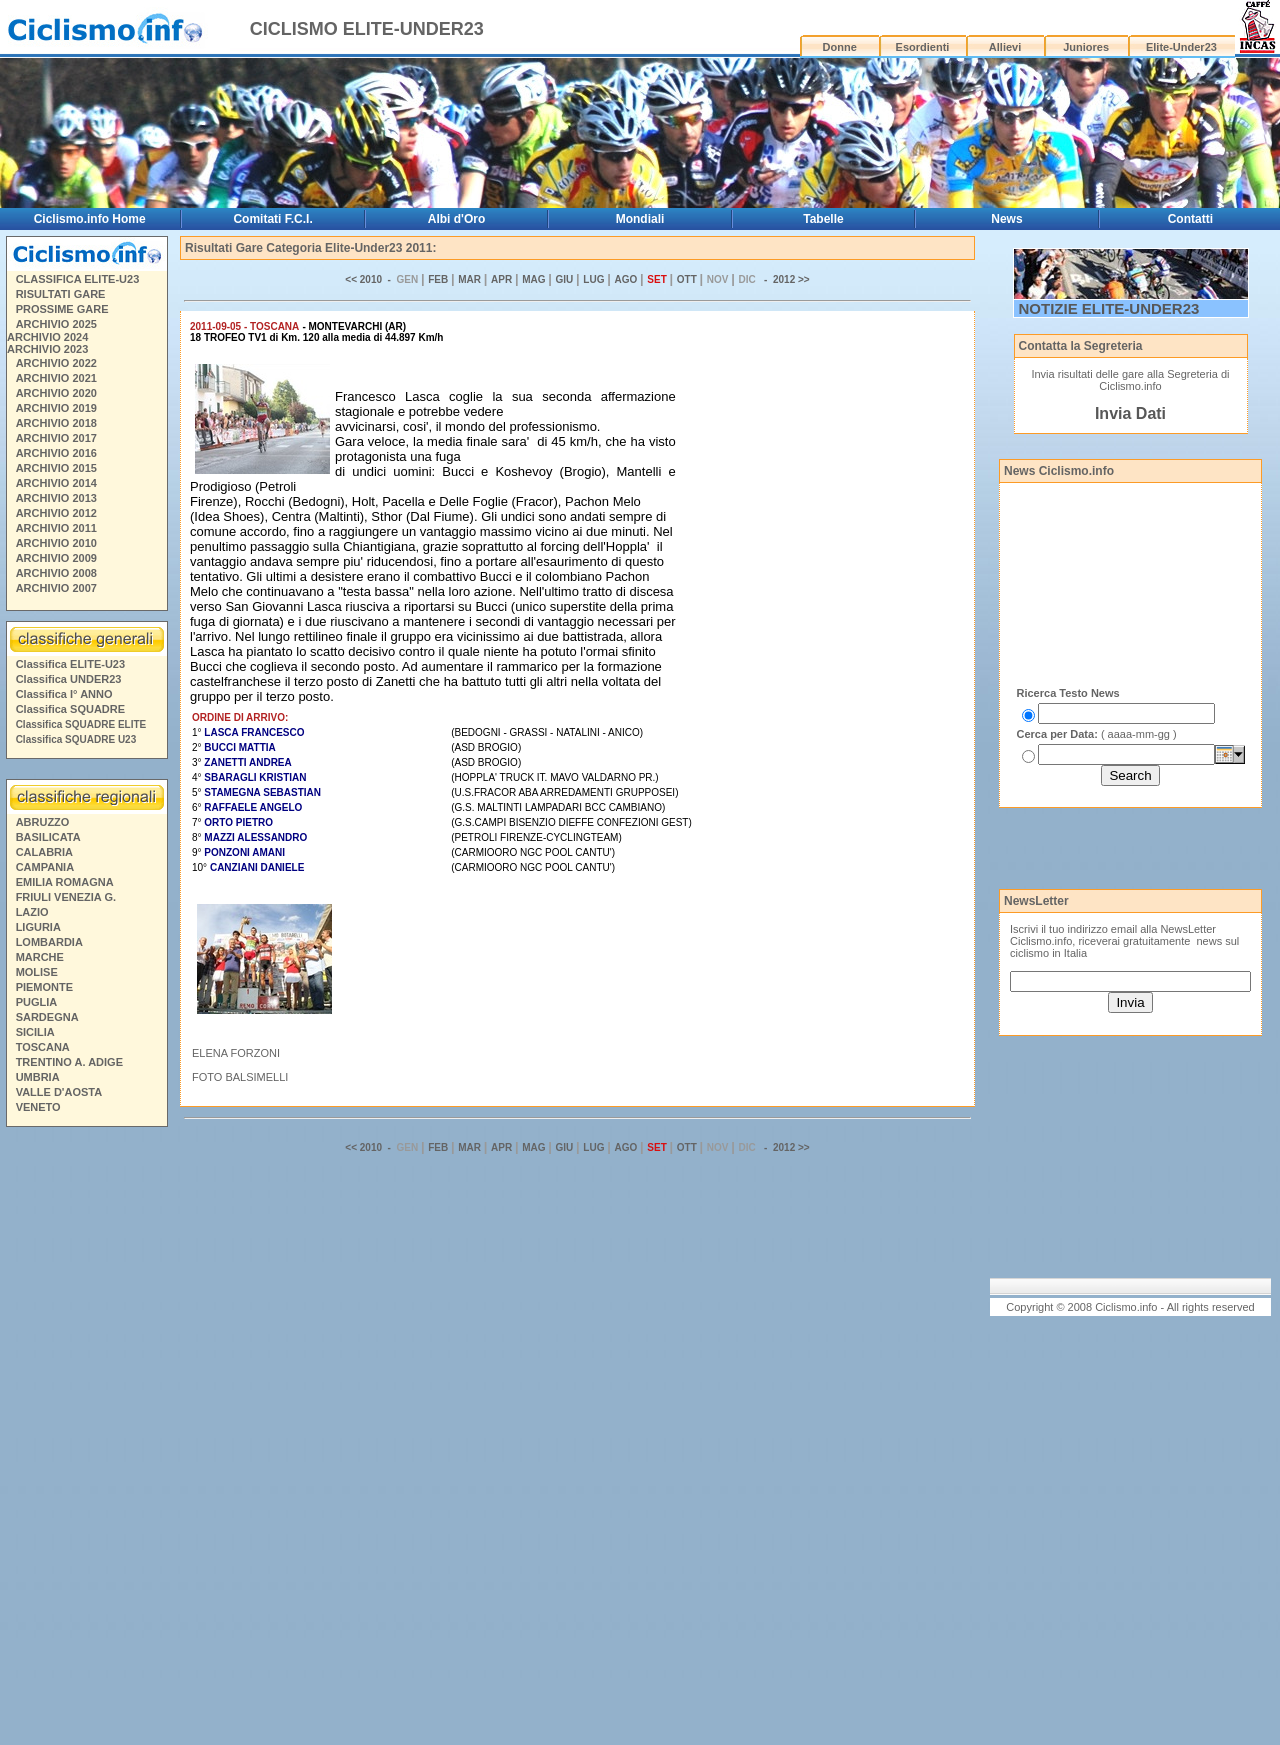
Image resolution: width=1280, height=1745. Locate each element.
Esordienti (923, 47)
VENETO (38, 1107)
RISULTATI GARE (61, 294)
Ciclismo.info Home (90, 219)
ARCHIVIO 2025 (56, 324)
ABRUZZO (43, 822)
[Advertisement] (86, 1439)
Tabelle (823, 219)
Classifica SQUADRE (70, 709)
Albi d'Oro (457, 219)
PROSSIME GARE (62, 309)
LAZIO (32, 912)
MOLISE (37, 972)
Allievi (1005, 47)
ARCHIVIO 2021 (56, 378)
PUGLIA (37, 1002)
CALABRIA (44, 852)
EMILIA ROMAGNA (65, 882)
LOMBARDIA (49, 942)
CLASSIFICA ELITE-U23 (78, 279)
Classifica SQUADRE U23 (76, 739)
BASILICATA (48, 837)
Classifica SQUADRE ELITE (81, 724)
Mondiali (640, 219)
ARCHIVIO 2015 (56, 468)
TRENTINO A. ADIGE (69, 1062)
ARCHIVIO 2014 (56, 483)
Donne (840, 47)
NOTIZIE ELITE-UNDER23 (1109, 308)
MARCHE (40, 957)
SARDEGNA (47, 1017)
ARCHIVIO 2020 (56, 393)
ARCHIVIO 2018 (56, 423)
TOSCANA (43, 1047)
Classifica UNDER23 (69, 679)
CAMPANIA (45, 867)
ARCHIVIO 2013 (56, 498)
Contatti (1190, 219)
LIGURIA (38, 927)
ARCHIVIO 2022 (56, 363)
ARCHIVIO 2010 (56, 543)
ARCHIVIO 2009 (56, 558)
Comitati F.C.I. (272, 219)
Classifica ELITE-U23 (70, 664)
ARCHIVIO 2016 (56, 453)
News (1006, 219)
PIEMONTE (44, 987)
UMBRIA (38, 1077)
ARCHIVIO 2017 (56, 438)
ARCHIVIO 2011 (56, 528)
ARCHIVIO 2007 (56, 588)
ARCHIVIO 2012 (56, 513)
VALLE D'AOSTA (59, 1092)
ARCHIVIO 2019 (56, 408)
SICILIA (35, 1032)
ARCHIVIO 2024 (47, 337)
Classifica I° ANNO (64, 694)
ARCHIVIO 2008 (56, 573)
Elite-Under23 (1181, 47)
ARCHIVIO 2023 (47, 349)
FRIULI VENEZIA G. (66, 897)
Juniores (1086, 47)
